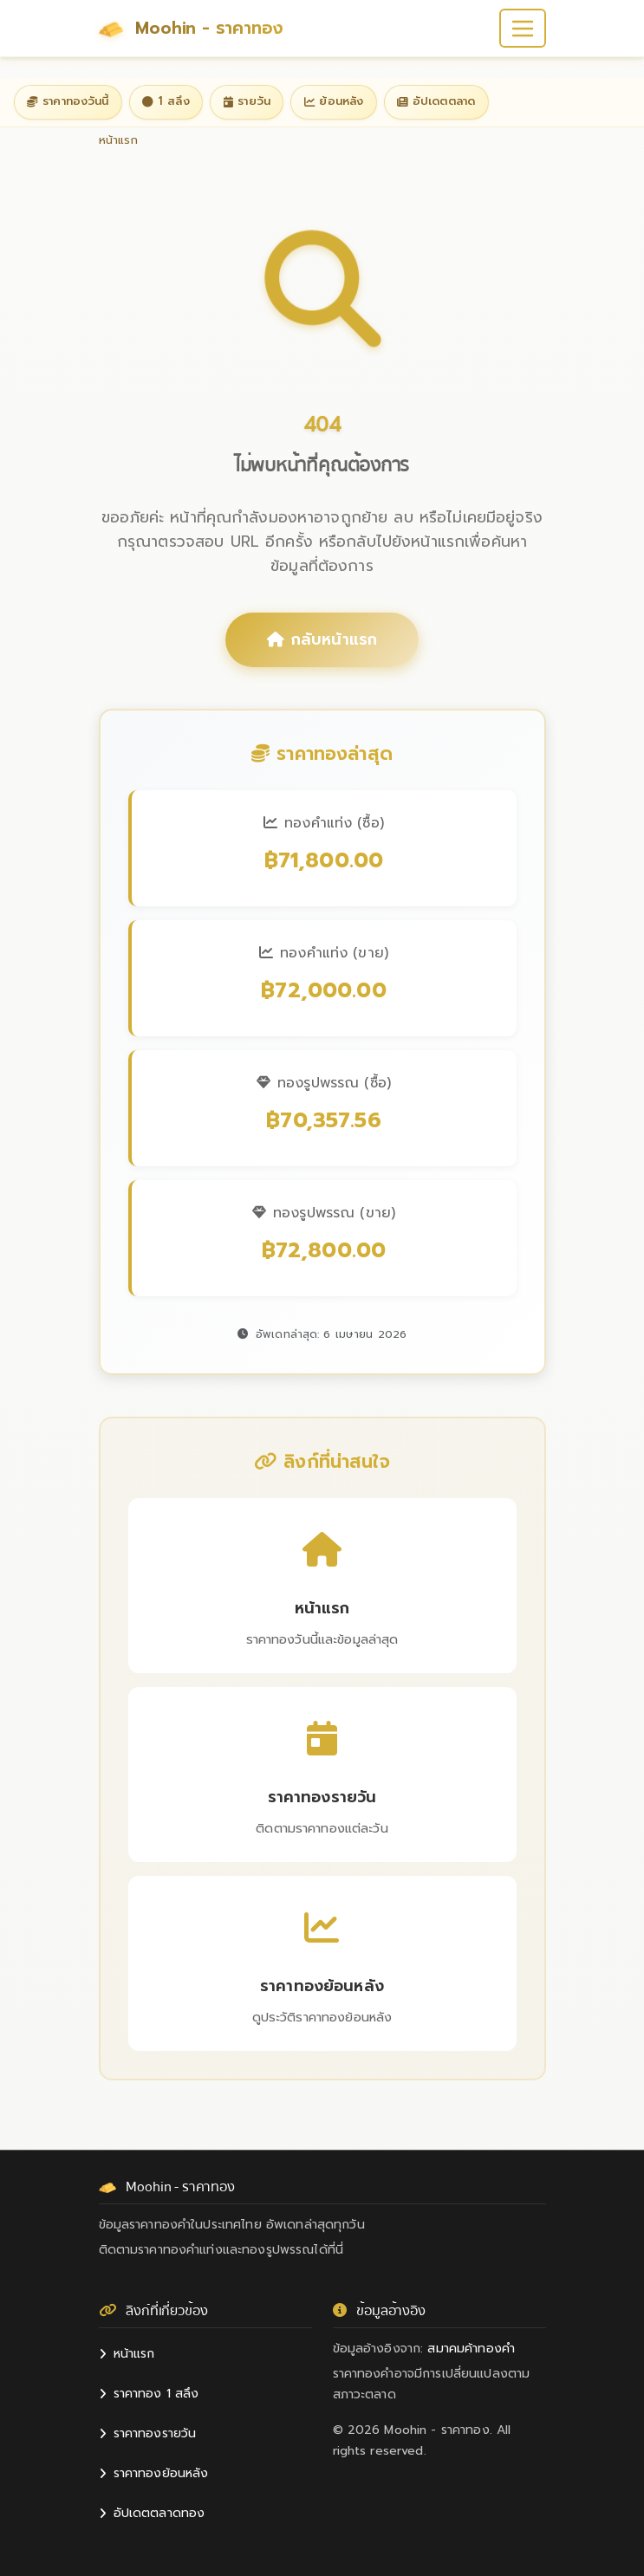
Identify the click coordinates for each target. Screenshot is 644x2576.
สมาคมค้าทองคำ (471, 2348)
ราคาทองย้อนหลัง (154, 2473)
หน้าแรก (127, 2354)
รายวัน (247, 101)
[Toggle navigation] (522, 28)
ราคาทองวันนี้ (67, 101)
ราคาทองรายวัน (148, 2433)
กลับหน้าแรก (322, 639)
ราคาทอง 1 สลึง (149, 2394)
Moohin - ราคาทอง (191, 29)
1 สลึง (165, 101)
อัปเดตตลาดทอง (152, 2513)
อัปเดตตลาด (436, 101)
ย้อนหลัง (334, 101)
